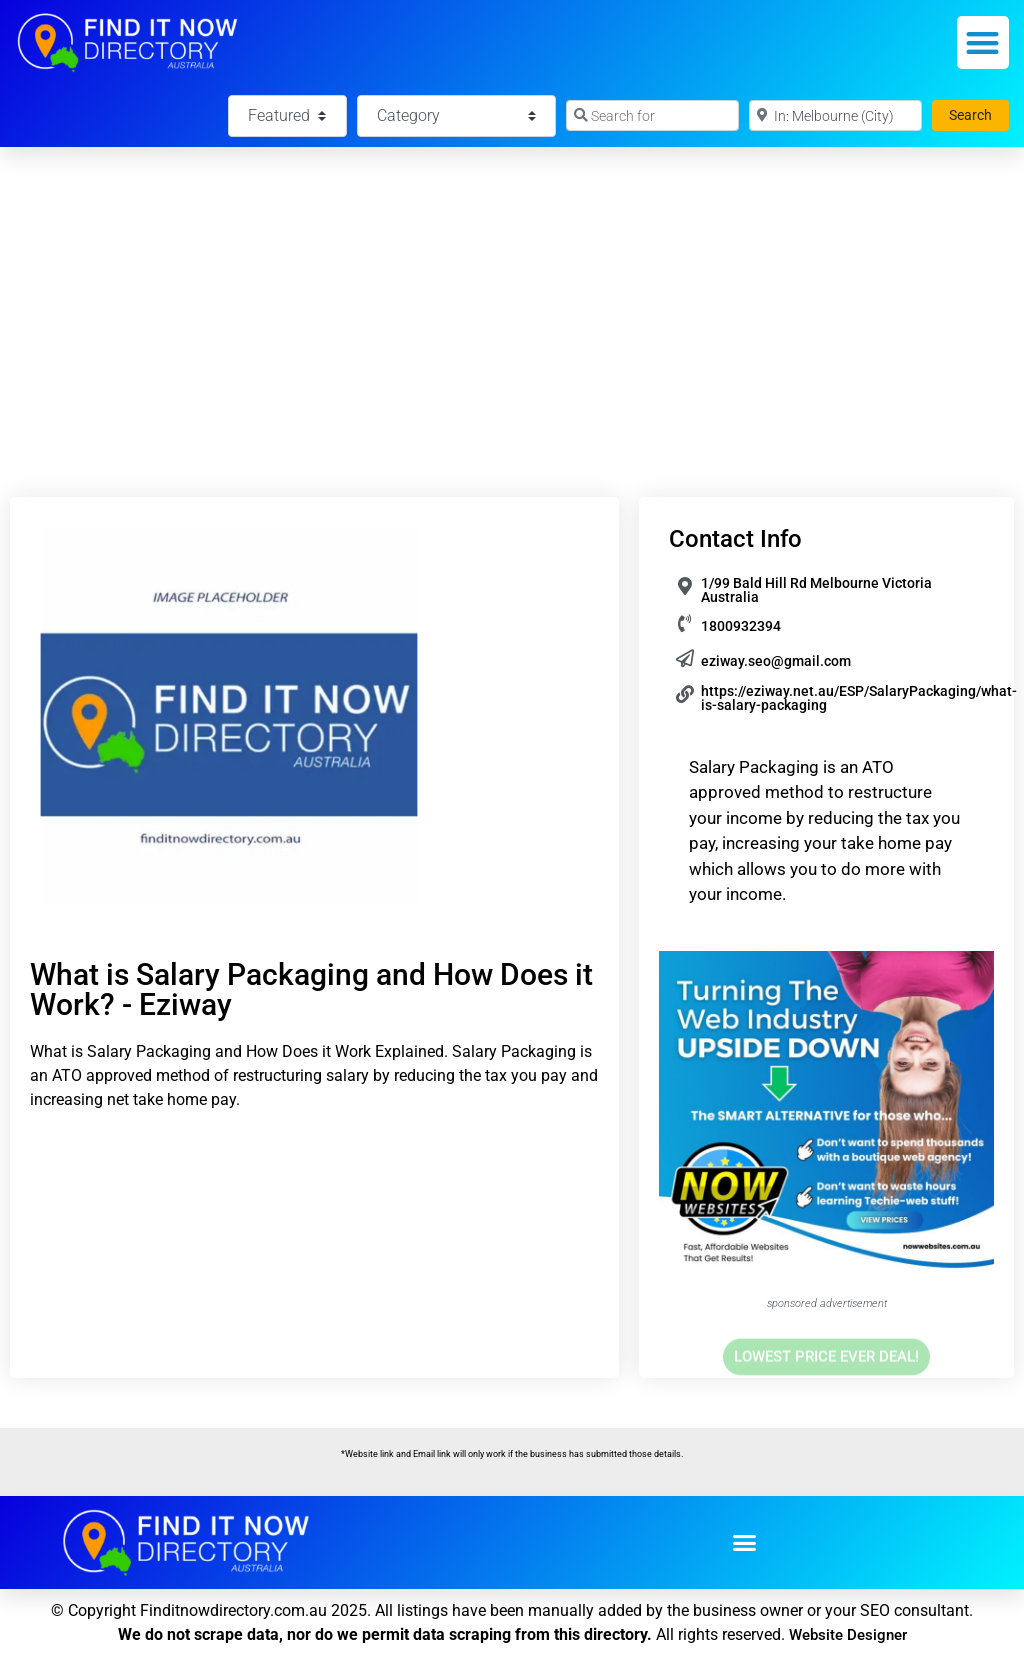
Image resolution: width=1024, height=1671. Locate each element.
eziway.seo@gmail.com (776, 661)
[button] (983, 42)
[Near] (835, 115)
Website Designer (848, 1635)
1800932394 (741, 626)
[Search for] (652, 115)
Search (979, 113)
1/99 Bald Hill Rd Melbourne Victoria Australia (816, 590)
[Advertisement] (512, 297)
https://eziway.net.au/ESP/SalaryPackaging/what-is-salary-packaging (859, 698)
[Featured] (287, 116)
